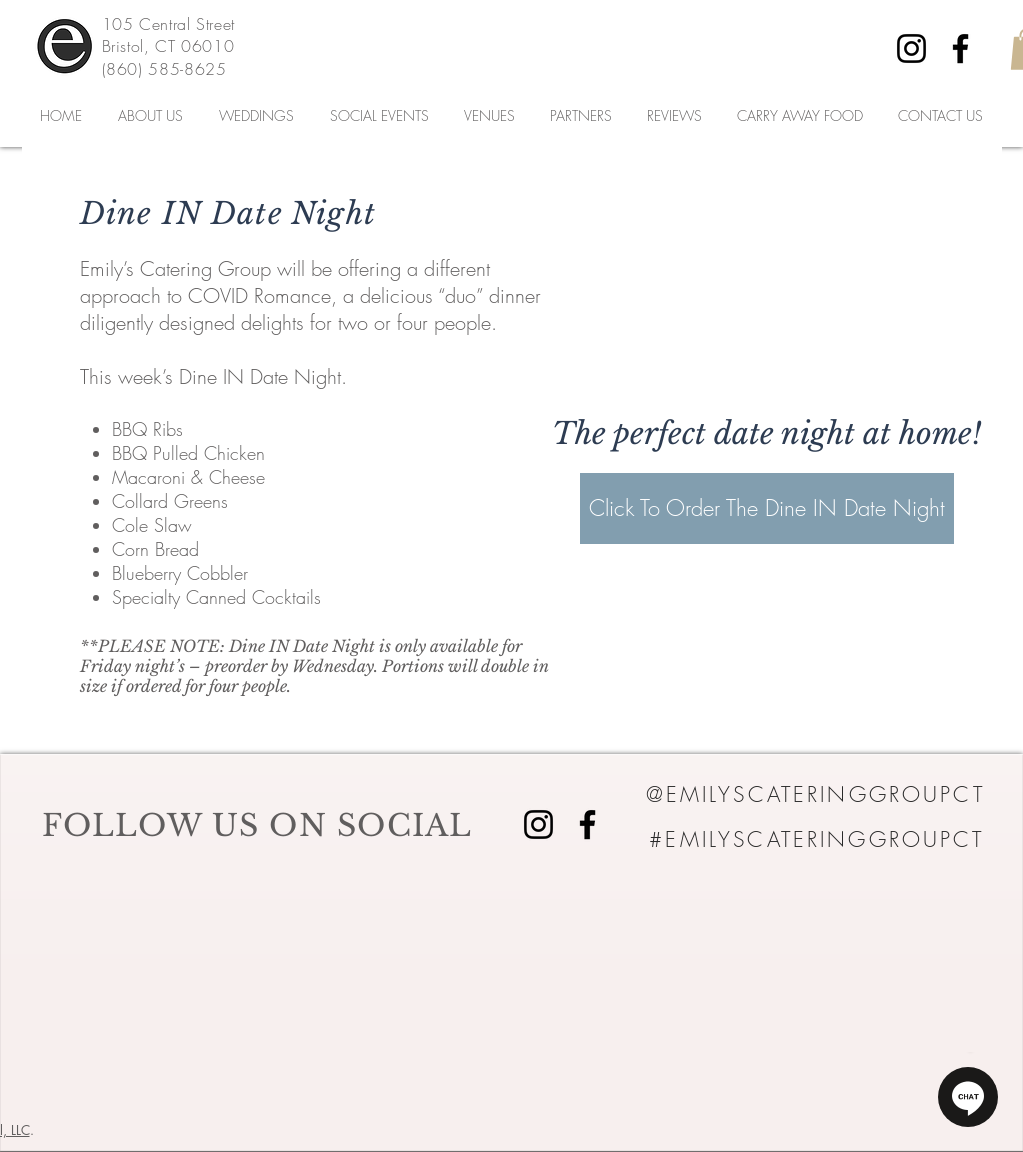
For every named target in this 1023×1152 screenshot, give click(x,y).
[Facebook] (960, 48)
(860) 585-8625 (164, 69)
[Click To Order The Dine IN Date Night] (767, 508)
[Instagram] (911, 48)
